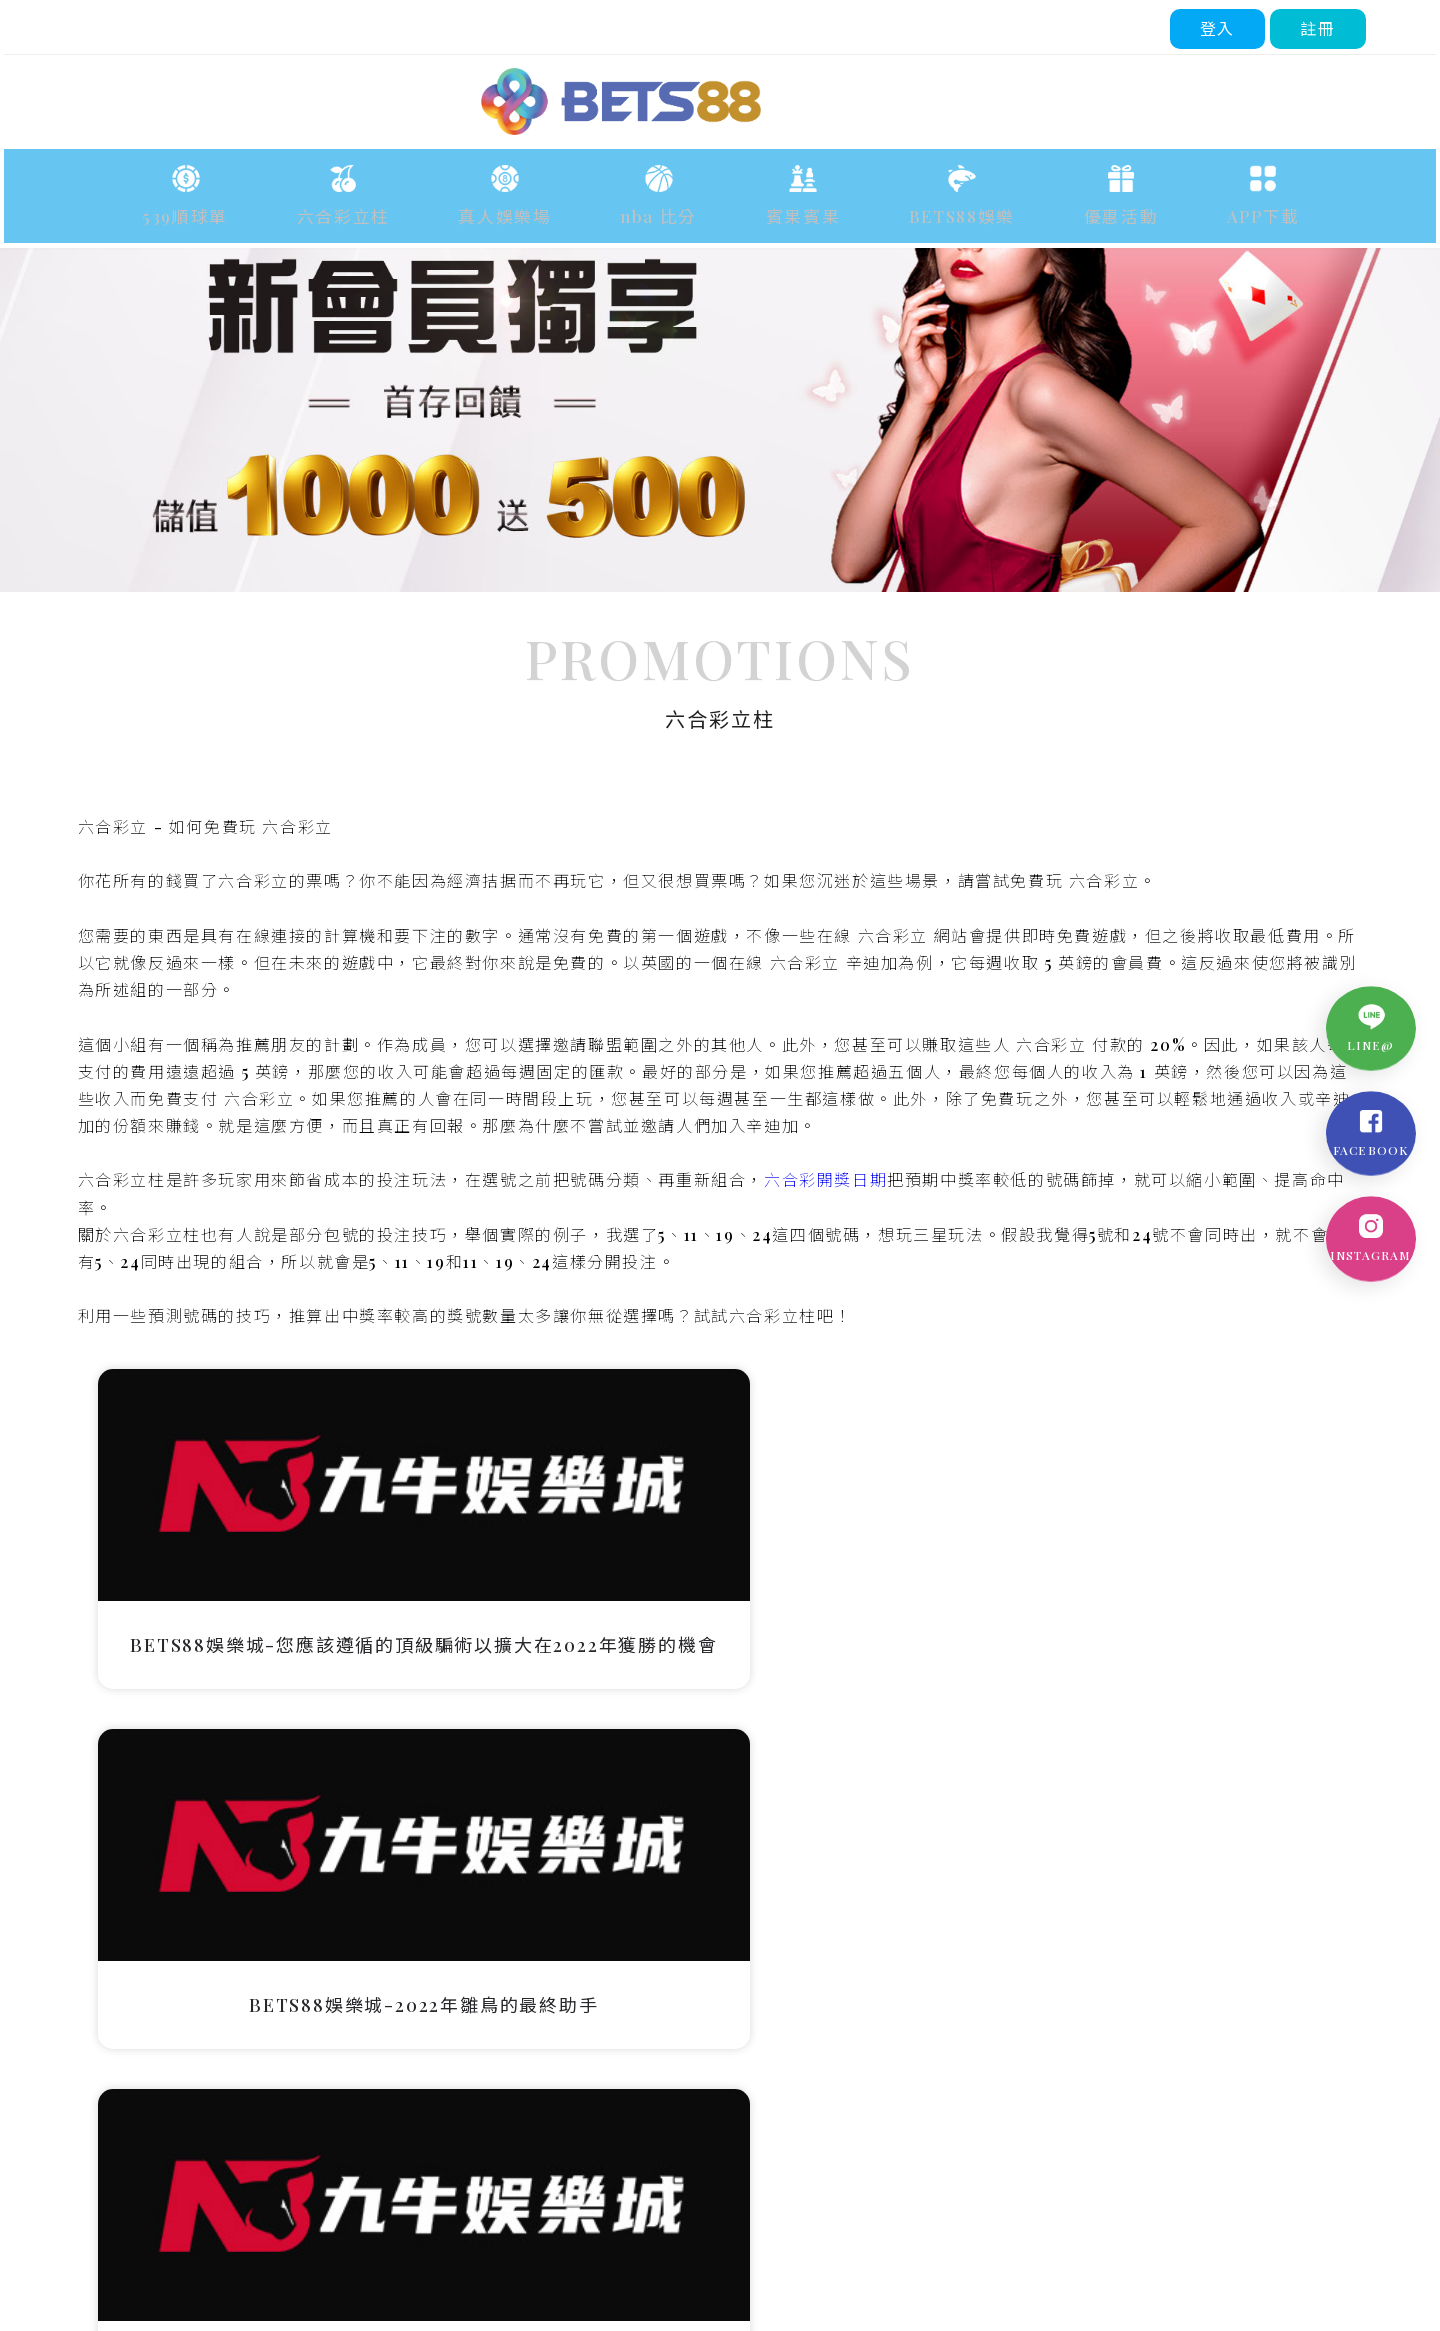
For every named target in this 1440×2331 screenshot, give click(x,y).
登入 (1221, 24)
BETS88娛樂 (924, 204)
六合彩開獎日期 (827, 1379)
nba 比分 (666, 204)
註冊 (1322, 24)
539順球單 (265, 204)
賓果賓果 (788, 204)
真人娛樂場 (536, 204)
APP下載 (1180, 204)
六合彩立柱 (398, 204)
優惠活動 (1060, 204)
